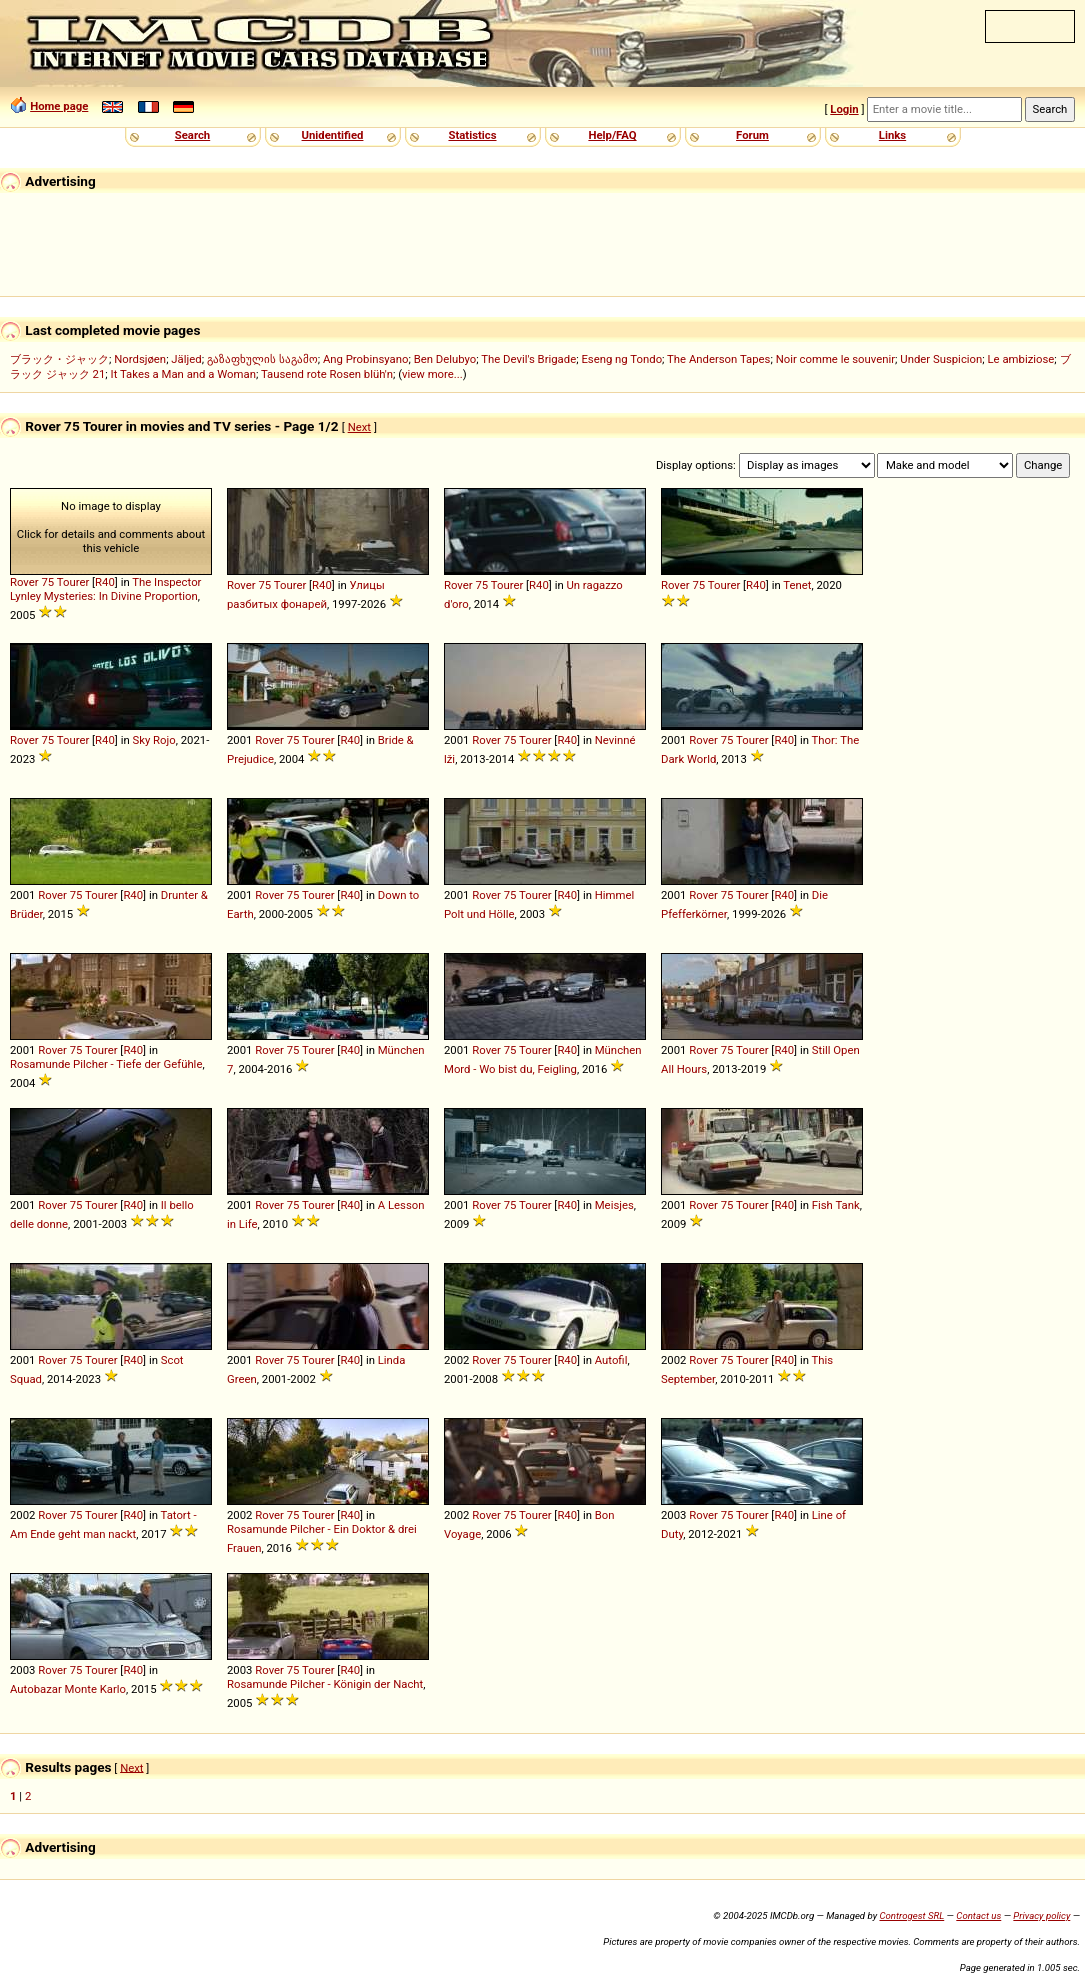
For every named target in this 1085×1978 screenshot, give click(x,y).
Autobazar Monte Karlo (68, 1689)
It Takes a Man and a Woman (183, 374)
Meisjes (614, 1205)
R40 (105, 582)
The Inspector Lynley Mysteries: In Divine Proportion (105, 589)
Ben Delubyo (445, 359)
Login (844, 109)
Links (892, 135)
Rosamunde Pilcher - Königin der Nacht (325, 1684)
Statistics (472, 135)
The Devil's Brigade (528, 359)
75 (47, 582)
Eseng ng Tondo (621, 359)
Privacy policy (1041, 1915)
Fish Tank (836, 1205)
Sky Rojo (153, 740)
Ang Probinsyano (366, 359)
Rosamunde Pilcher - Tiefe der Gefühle (106, 1064)
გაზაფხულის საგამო (262, 359)
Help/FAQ (612, 135)
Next (359, 427)
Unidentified (333, 135)
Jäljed (186, 359)
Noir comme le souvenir (835, 359)
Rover (24, 582)
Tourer (73, 582)
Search (192, 135)
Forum (752, 135)
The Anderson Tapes (718, 359)
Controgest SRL (911, 1915)
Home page (59, 106)
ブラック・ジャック (59, 359)
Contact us (978, 1915)
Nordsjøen (140, 359)
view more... (432, 374)
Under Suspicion (941, 359)
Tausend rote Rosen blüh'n (327, 374)
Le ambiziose (1021, 359)
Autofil (611, 1360)
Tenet (797, 585)
